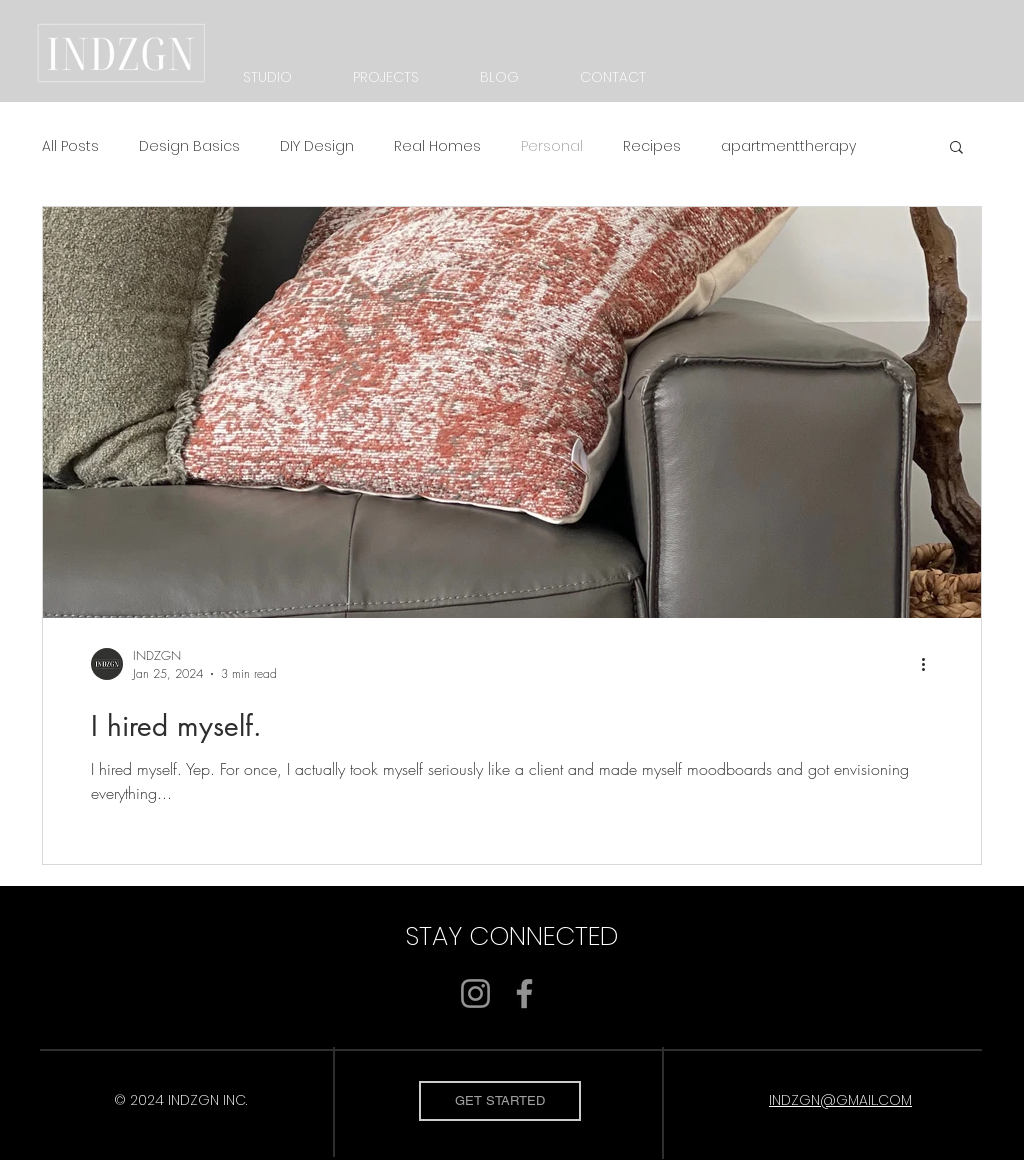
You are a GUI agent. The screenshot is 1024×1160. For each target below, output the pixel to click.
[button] (956, 148)
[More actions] (930, 664)
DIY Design (317, 146)
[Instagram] (475, 993)
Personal (552, 146)
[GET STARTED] (500, 1101)
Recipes (652, 146)
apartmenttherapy (788, 146)
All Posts (70, 146)
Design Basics (189, 146)
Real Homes (437, 146)
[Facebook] (524, 993)
